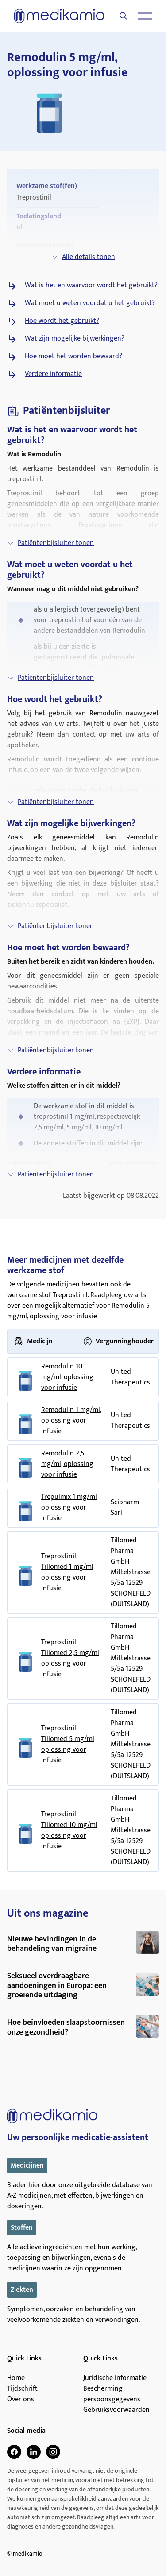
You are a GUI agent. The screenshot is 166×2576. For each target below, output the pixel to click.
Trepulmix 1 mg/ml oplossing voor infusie (69, 1508)
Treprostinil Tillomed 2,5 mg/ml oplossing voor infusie (70, 1658)
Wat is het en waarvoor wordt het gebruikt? (91, 285)
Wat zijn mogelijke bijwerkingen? (74, 338)
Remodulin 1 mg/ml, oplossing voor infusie (71, 1421)
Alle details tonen (83, 257)
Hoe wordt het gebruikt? (62, 321)
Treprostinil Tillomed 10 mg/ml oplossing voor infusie (69, 1830)
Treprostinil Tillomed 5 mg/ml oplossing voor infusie (67, 1744)
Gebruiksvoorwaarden (116, 2410)
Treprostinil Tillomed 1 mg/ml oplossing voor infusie (67, 1572)
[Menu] (145, 16)
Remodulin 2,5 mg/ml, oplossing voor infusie (67, 1464)
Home (16, 2378)
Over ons (20, 2399)
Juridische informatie (115, 2378)
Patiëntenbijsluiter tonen (50, 543)
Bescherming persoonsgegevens (111, 2394)
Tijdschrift (22, 2389)
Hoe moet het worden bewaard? (73, 356)
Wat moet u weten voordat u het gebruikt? (90, 303)
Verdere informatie (53, 374)
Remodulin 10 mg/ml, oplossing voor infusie (67, 1377)
